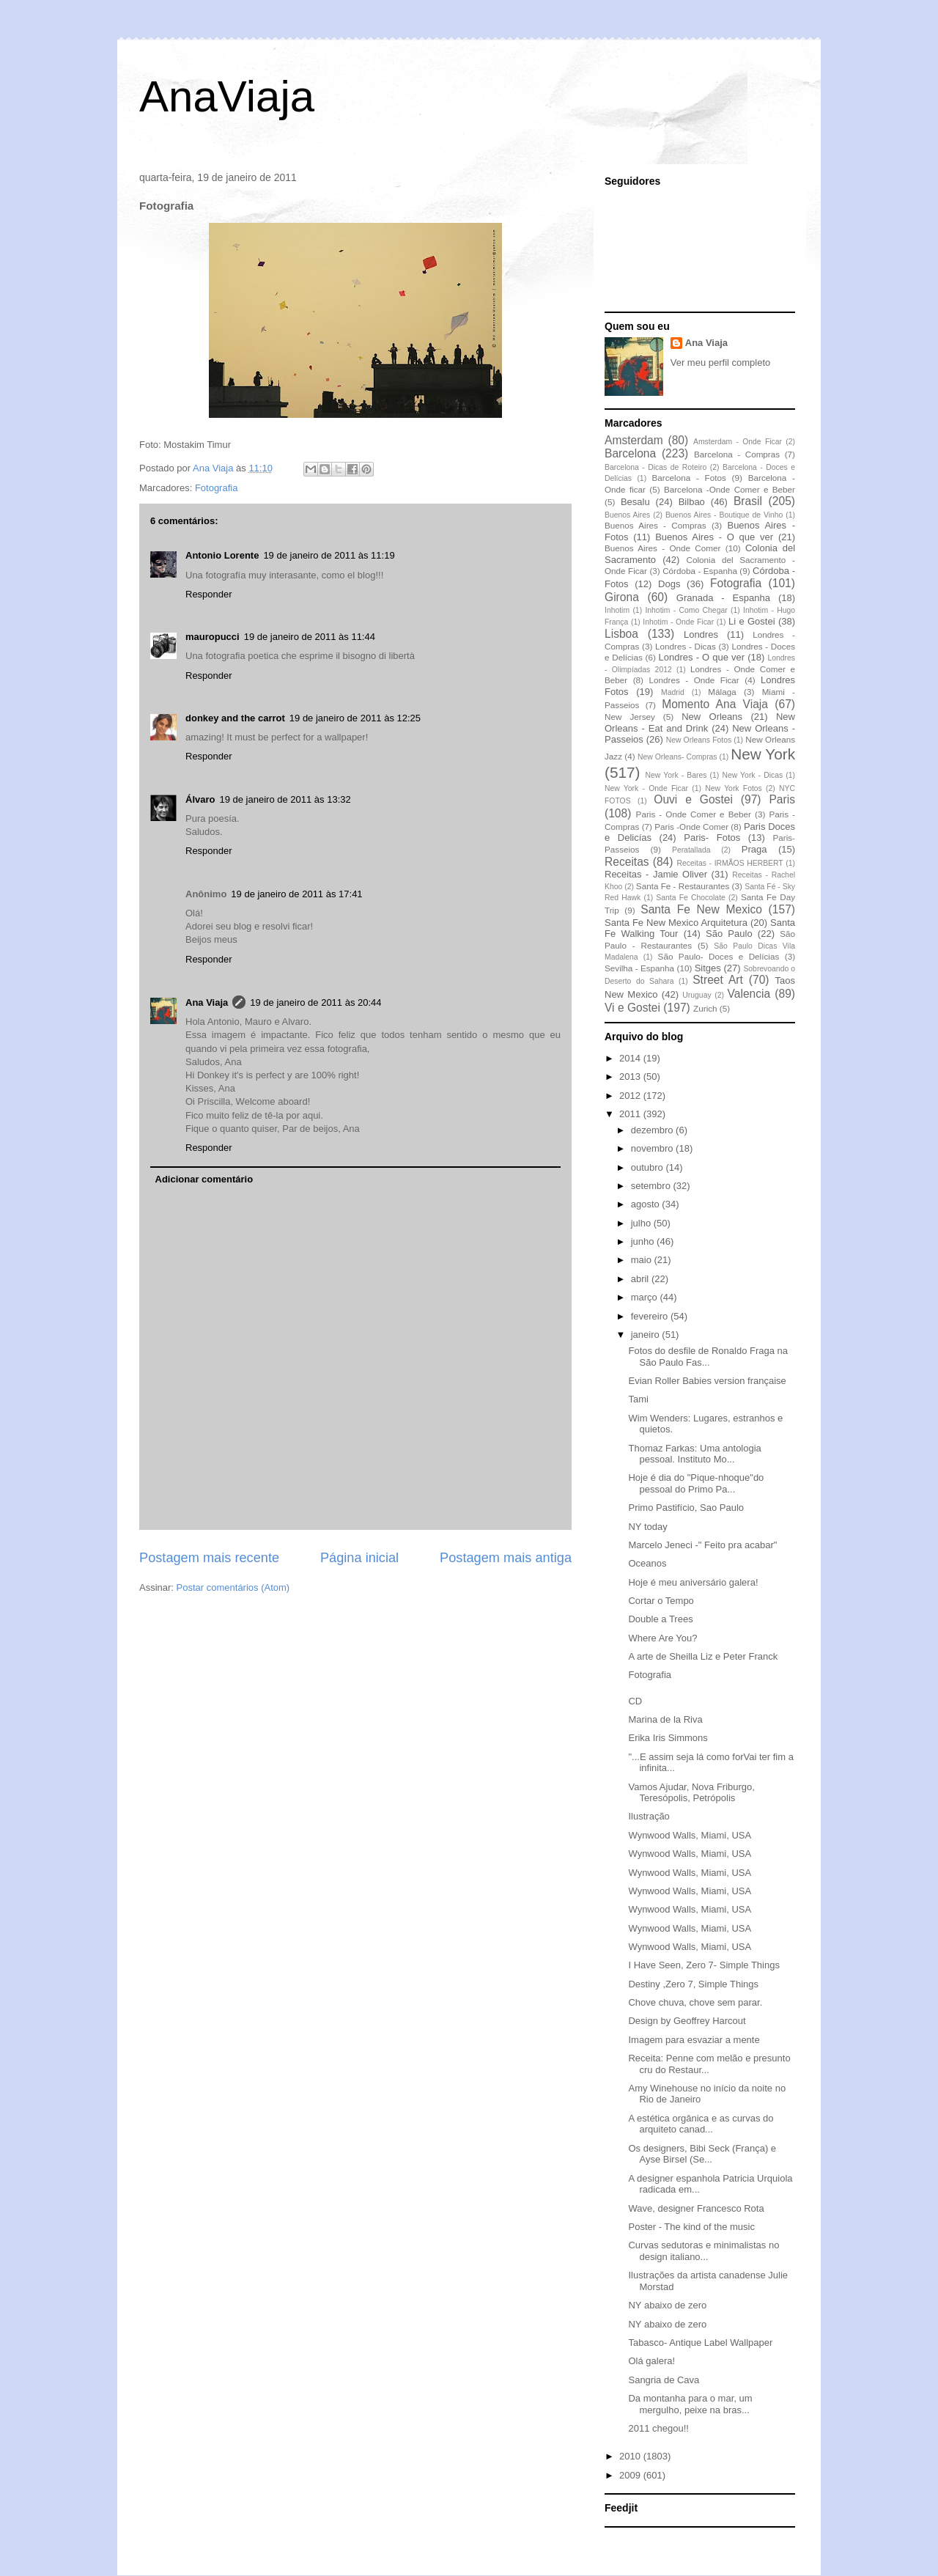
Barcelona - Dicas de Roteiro (655, 467)
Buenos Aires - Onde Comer (662, 548)
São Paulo (729, 933)
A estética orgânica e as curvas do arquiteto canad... (700, 2124)
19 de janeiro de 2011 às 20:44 (315, 1002)
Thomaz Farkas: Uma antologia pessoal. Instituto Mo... (694, 1454)
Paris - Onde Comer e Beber (693, 814)
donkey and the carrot (235, 718)
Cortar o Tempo (660, 1600)
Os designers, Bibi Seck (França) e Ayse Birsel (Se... (702, 2154)
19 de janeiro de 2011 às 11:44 (309, 636)
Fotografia (216, 487)
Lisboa (621, 634)
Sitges (708, 968)
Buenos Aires (627, 515)
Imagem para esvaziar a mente (693, 2039)
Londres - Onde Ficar (694, 680)
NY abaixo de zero (667, 2305)
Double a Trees (660, 1618)
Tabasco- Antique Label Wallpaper (700, 2342)
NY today (647, 1526)
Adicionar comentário (204, 1179)
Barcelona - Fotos (689, 477)
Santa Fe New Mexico (701, 909)
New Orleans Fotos (698, 740)
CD (635, 1701)
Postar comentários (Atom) (233, 1587)
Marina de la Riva (665, 1719)
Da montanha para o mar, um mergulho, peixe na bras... (690, 2404)
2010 (631, 2456)
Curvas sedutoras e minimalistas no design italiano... (703, 2251)
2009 (631, 2475)
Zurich (705, 1008)
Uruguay (696, 995)
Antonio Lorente (222, 555)
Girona (622, 597)
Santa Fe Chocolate (690, 898)
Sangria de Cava (663, 2379)
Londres (701, 634)
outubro (648, 1167)
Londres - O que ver (702, 657)
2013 (631, 1076)
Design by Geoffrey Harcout (686, 2020)
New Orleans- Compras (677, 757)
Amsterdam (634, 440)
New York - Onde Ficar (646, 788)
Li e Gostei (751, 621)
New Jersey (630, 716)
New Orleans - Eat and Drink (700, 722)
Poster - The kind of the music (691, 2226)
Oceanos (647, 1563)
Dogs (669, 583)
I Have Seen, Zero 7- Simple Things (703, 1964)
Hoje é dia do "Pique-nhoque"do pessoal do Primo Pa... (696, 1483)
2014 (631, 1058)
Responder (208, 594)
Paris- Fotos (712, 837)
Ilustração (648, 1816)
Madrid (672, 692)
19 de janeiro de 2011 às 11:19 (328, 555)
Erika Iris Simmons (667, 1737)
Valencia (749, 993)
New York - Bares (676, 775)
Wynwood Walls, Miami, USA (689, 1835)
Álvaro (200, 799)
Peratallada (691, 850)
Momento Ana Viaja (715, 704)
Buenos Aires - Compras (655, 525)
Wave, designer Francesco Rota (696, 2208)
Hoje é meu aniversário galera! (693, 1582)
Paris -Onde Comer (691, 826)
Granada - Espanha (723, 597)
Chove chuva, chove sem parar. (695, 2002)
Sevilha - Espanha (639, 968)
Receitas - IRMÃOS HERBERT (730, 863)
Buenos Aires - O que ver (714, 536)
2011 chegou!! (658, 2428)
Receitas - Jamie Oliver (656, 874)
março (645, 1297)
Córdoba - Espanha (699, 570)
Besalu (635, 501)
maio (642, 1259)
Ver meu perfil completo (721, 362)
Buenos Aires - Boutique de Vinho (724, 515)
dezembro (653, 1130)
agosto (646, 1204)
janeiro (646, 1334)
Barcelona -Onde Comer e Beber (729, 489)
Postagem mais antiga (506, 1557)
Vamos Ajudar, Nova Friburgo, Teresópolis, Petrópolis (691, 1792)
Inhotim (617, 610)
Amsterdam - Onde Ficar (737, 442)
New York (763, 754)
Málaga (722, 691)
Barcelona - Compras (737, 454)
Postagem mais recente (209, 1557)
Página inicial (359, 1557)
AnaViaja (226, 96)
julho (642, 1223)
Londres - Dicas (685, 646)
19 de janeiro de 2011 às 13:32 (284, 799)
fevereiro (651, 1316)
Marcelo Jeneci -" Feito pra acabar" (702, 1544)
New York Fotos (733, 788)
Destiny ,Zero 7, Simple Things (693, 1984)
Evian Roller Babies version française (707, 1380)
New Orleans (712, 716)
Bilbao (692, 501)
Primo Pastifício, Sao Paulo (686, 1507)
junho (644, 1241)
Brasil (748, 501)
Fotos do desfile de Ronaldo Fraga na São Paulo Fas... (708, 1356)
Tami (638, 1399)
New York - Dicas (752, 775)
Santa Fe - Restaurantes (682, 886)
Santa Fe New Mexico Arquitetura (676, 922)
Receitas (627, 861)
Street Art (718, 980)
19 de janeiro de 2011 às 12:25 (355, 718)
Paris (782, 799)
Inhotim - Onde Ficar (678, 622)
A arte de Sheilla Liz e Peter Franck (703, 1656)
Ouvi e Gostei (693, 799)
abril (641, 1278)
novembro (653, 1148)
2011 (631, 1113)
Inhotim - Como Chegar (686, 610)
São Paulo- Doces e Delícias (719, 956)
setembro (652, 1185)
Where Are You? (662, 1638)
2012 (631, 1095)
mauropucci (212, 636)
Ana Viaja (206, 1002)
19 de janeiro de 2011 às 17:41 (296, 893)
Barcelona (630, 453)
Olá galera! (651, 2360)
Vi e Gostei (632, 1007)
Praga (754, 849)
